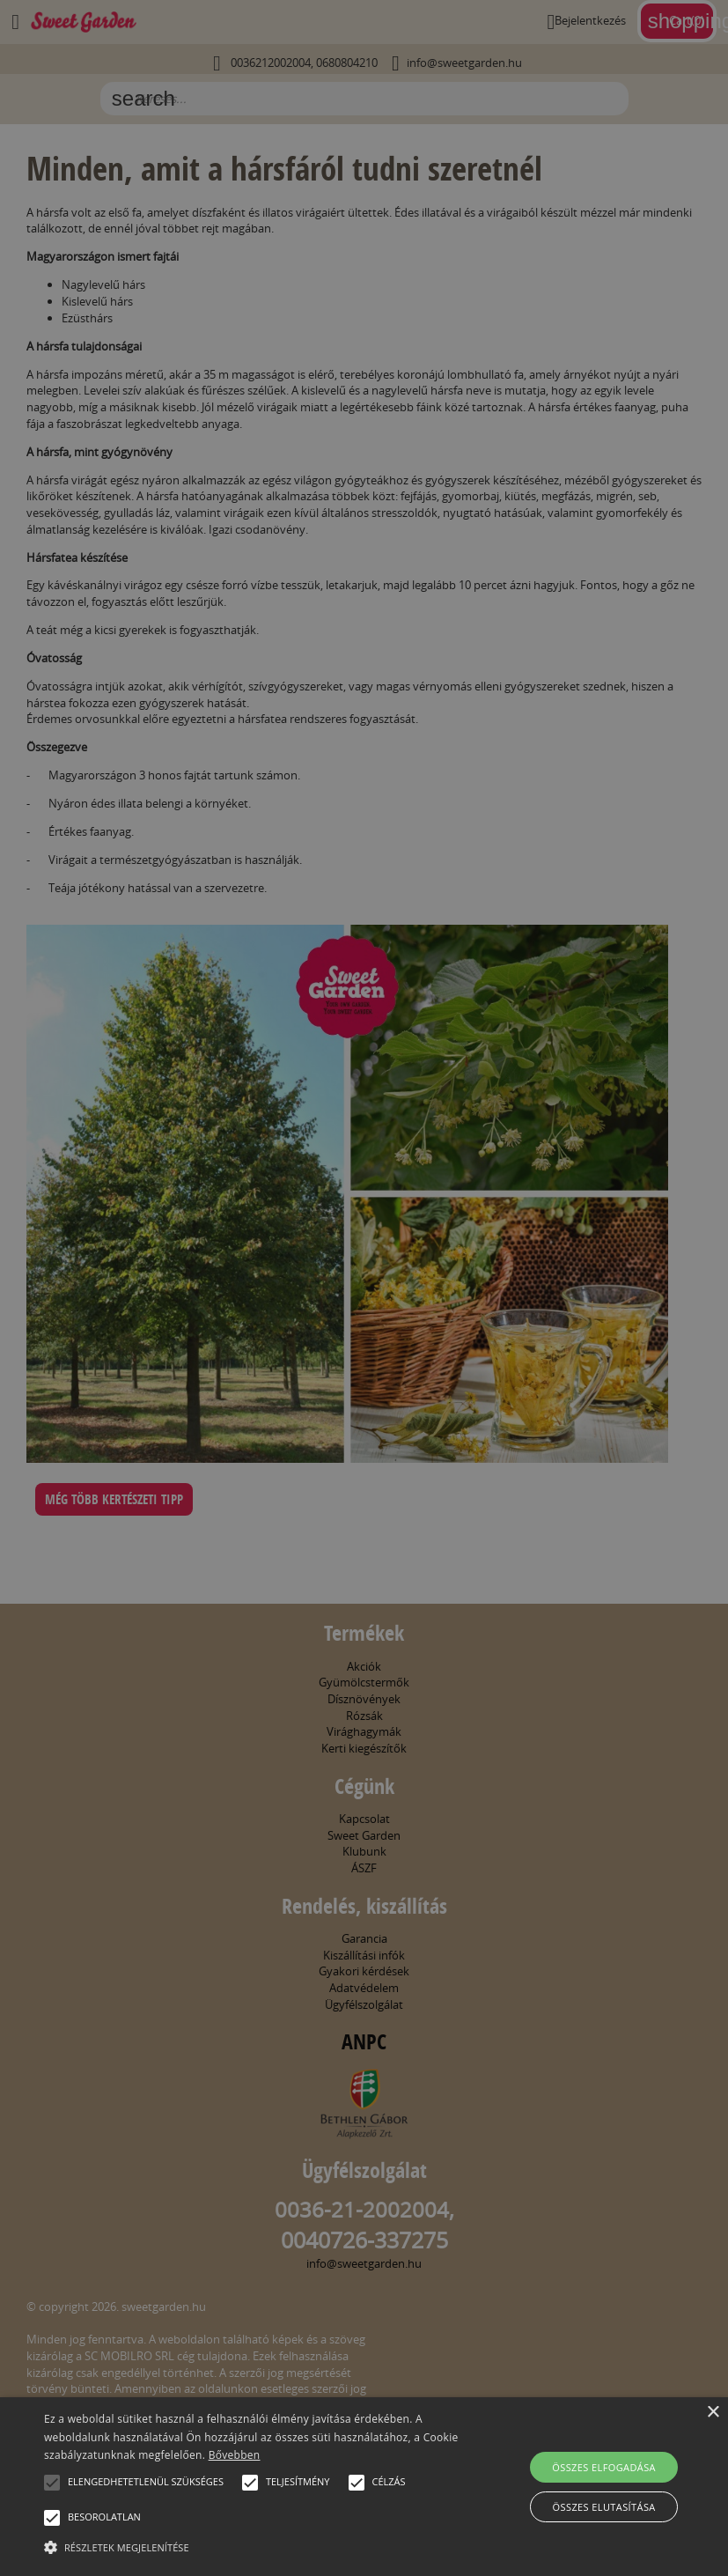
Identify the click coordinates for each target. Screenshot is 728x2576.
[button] (52, 2482)
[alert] (364, 1288)
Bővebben (235, 2454)
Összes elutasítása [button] (604, 2506)
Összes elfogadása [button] (604, 2467)
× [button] (712, 2412)
